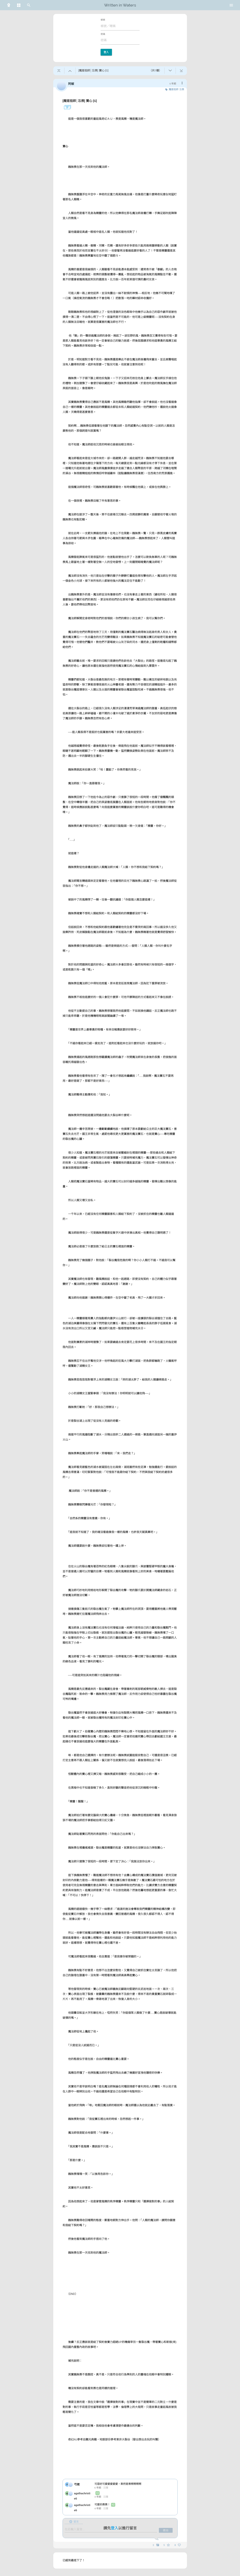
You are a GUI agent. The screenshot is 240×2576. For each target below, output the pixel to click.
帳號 (103, 20)
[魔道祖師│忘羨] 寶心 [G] (80, 101)
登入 (106, 52)
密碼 (103, 34)
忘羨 (181, 89)
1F (65, 107)
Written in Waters (120, 5)
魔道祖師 (173, 89)
